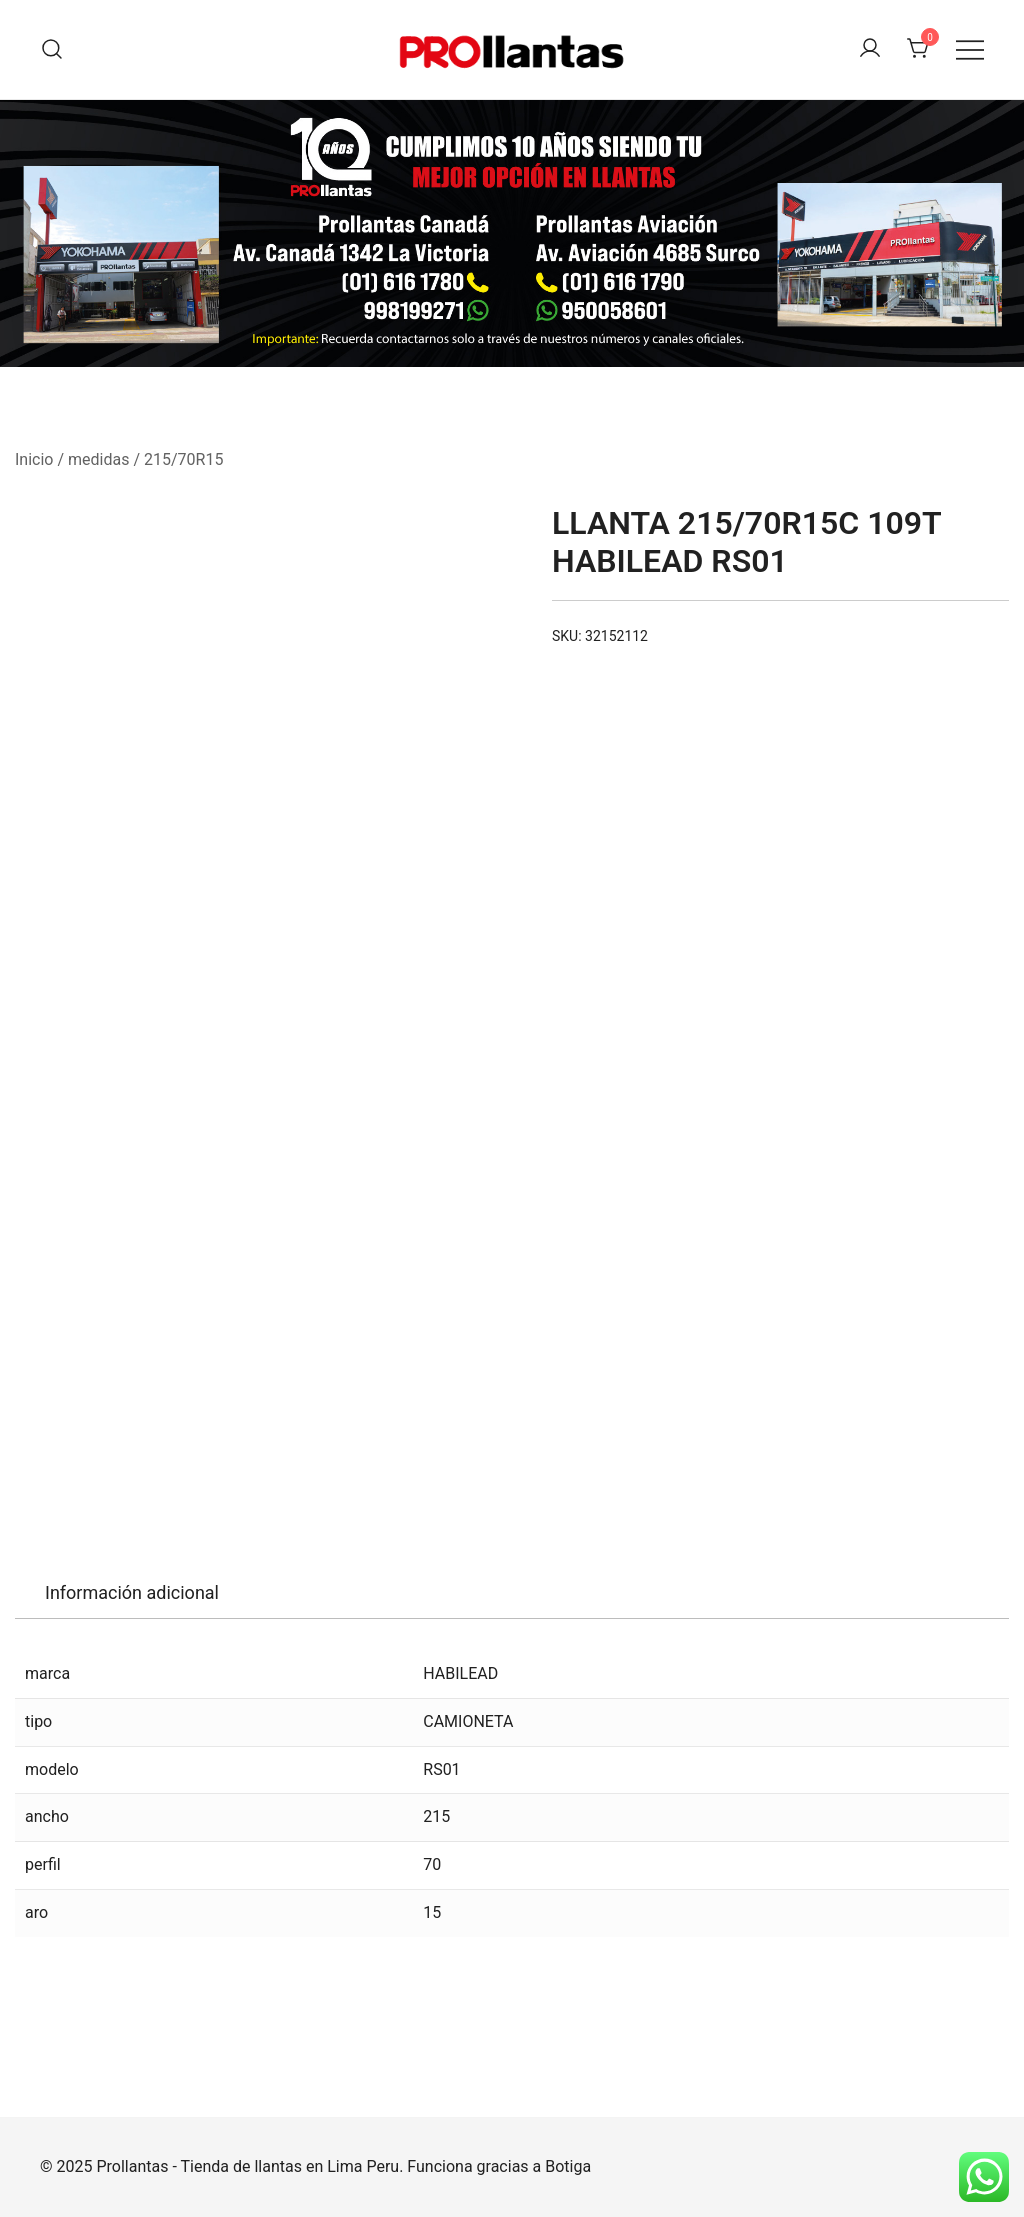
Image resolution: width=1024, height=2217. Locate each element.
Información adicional (132, 1592)
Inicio (34, 459)
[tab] (132, 1593)
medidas (98, 459)
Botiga (568, 2166)
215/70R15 (183, 459)
